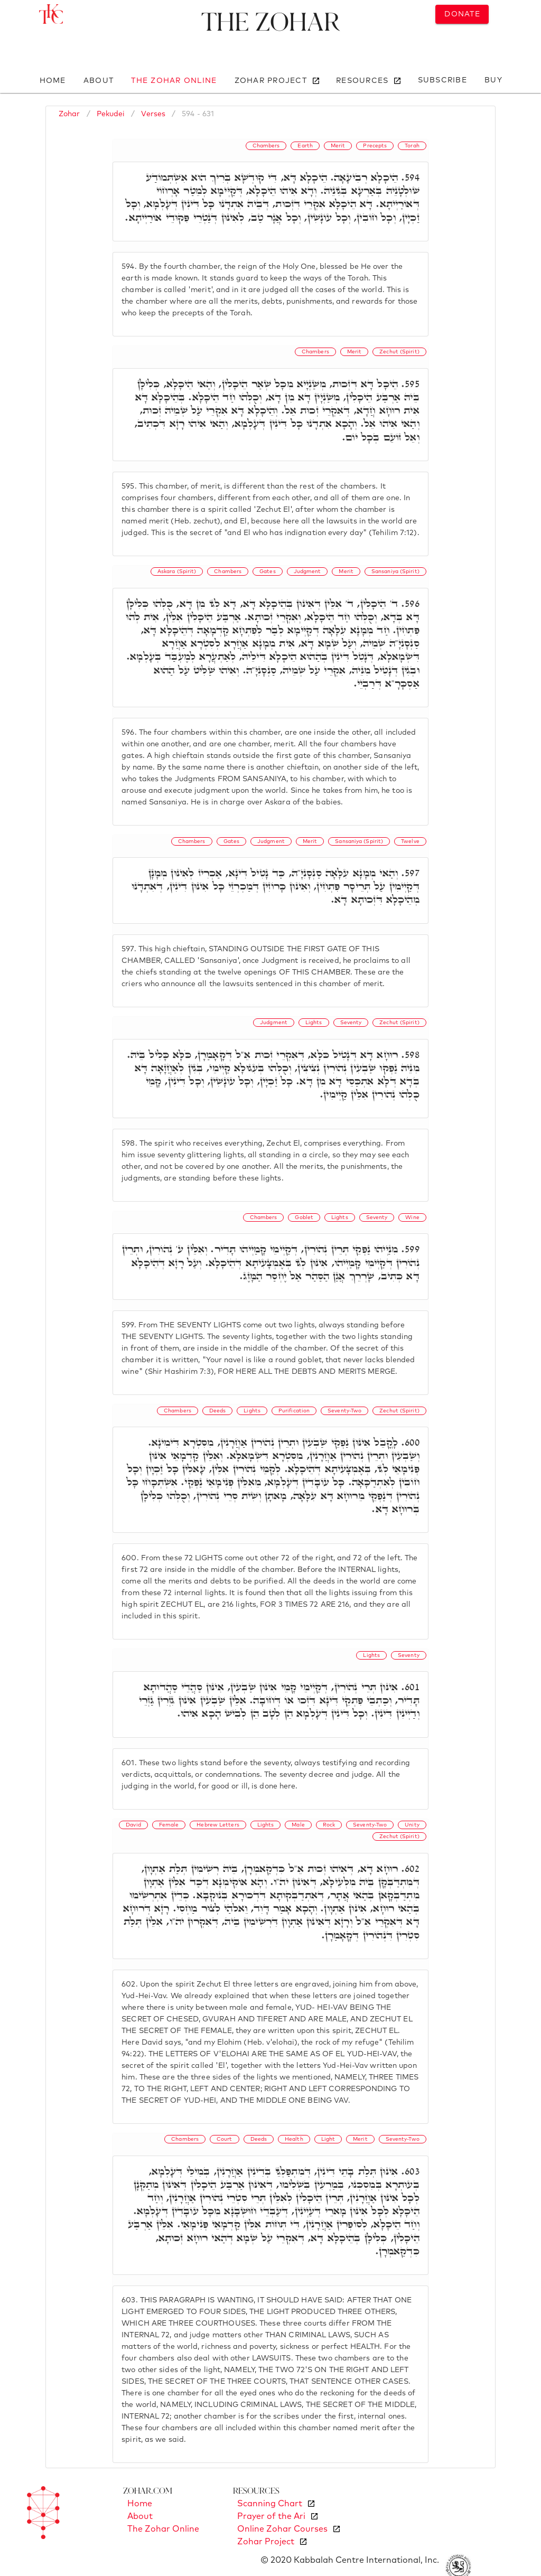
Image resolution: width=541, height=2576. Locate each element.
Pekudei (111, 114)
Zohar (69, 114)
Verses (153, 114)
